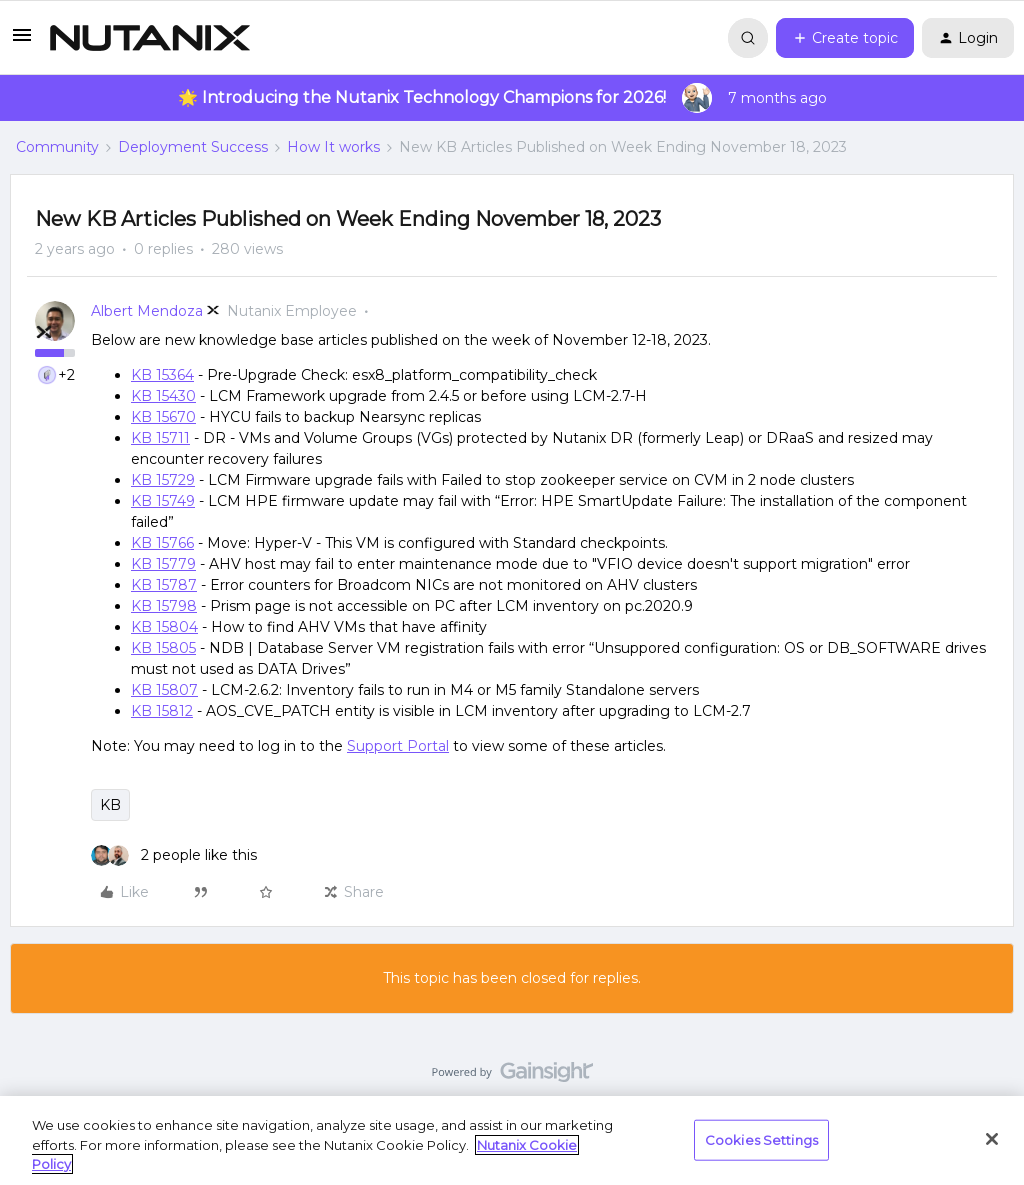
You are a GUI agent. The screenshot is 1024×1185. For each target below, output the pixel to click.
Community (57, 147)
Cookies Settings (761, 1139)
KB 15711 (160, 438)
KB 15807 (164, 690)
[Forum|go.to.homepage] (150, 38)
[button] (22, 42)
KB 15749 (163, 501)
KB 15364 (162, 375)
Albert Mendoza (147, 311)
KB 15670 (163, 417)
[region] (512, 1140)
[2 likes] (174, 855)
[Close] (992, 1139)
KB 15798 (164, 606)
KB (110, 805)
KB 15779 (163, 564)
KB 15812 (162, 711)
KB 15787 (164, 585)
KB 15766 (162, 543)
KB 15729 (163, 480)
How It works (333, 147)
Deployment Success (193, 147)
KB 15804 (164, 627)
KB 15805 (163, 648)
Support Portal (398, 746)
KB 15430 (163, 396)
